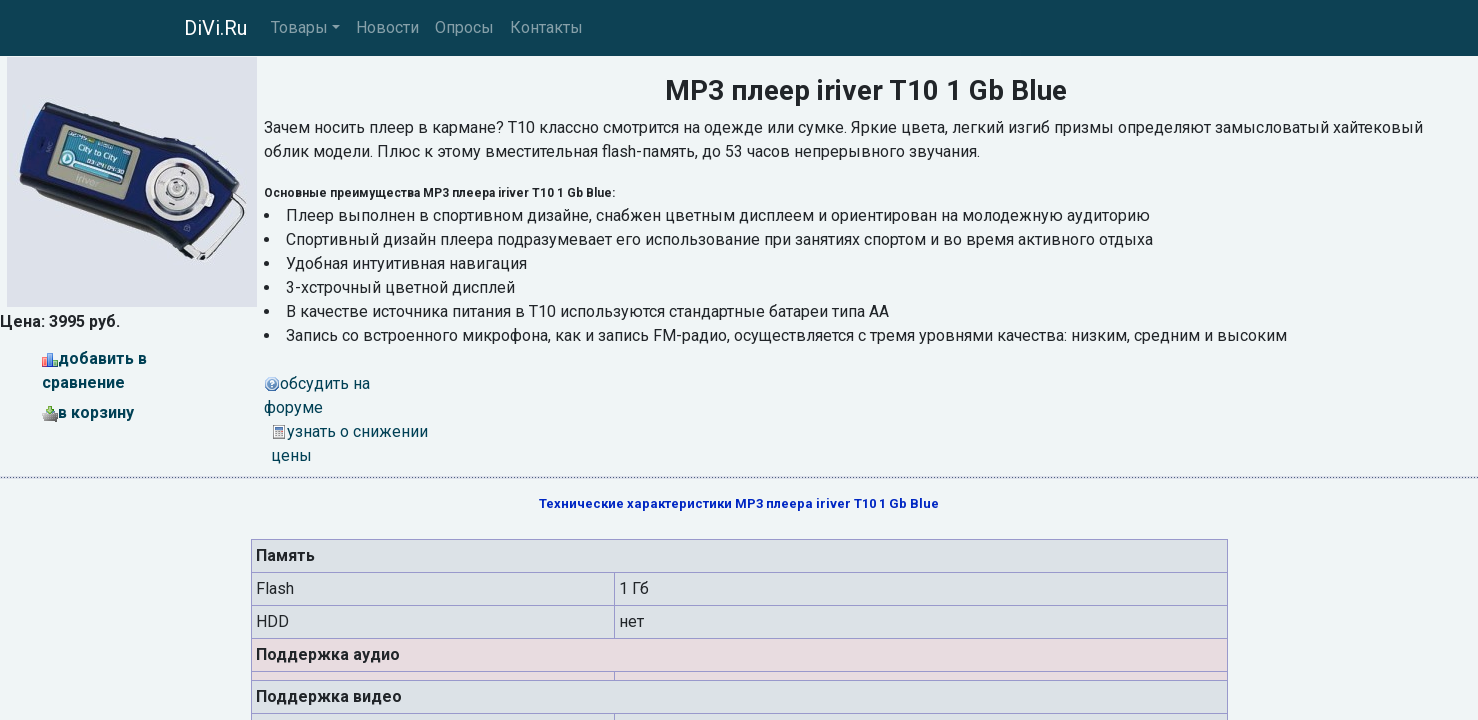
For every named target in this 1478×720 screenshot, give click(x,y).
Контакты (546, 27)
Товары (299, 27)
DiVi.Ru (215, 28)
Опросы (464, 27)
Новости (387, 27)
